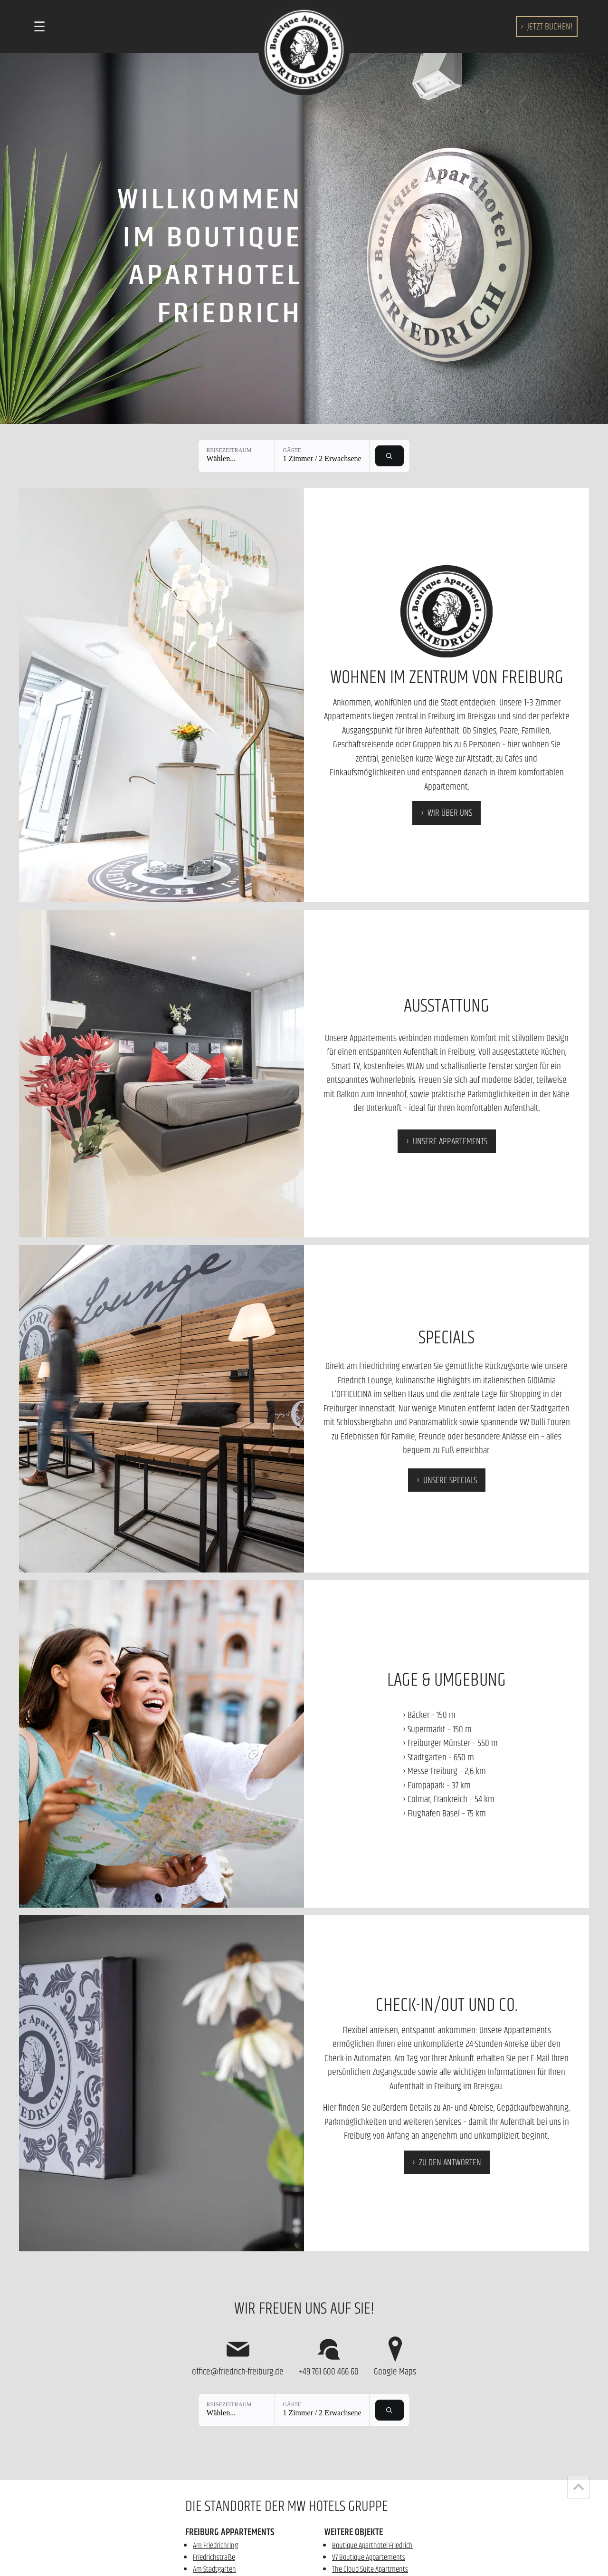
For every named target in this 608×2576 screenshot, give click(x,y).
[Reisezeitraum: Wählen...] (237, 456)
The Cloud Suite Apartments (370, 2569)
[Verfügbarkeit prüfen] (389, 455)
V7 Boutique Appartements (368, 2557)
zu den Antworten (450, 2162)
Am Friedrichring (215, 2545)
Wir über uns (450, 812)
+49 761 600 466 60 (329, 2356)
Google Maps (395, 2356)
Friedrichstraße (214, 2557)
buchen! (550, 26)
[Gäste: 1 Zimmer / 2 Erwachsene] (322, 456)
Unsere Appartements (450, 1141)
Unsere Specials (450, 1479)
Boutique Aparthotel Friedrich (372, 2545)
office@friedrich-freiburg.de (238, 2356)
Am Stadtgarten (214, 2569)
